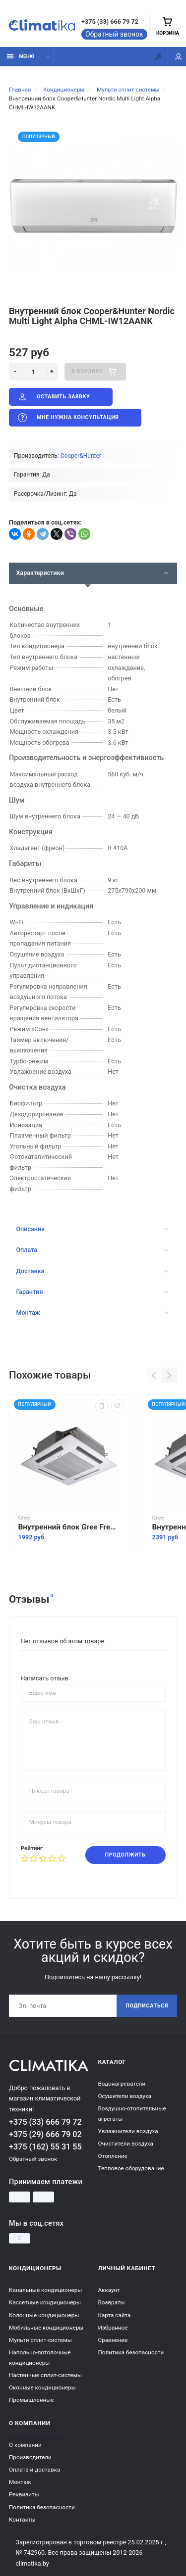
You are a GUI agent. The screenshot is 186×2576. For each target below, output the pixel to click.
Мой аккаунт (178, 56)
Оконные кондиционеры (42, 2387)
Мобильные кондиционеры (46, 2327)
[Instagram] (19, 2238)
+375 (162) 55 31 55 (45, 2146)
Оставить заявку (53, 396)
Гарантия (92, 1291)
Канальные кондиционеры (45, 2290)
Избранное (113, 2327)
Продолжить (125, 1855)
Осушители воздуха (125, 2096)
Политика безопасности (131, 2352)
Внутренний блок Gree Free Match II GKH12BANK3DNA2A (69, 1526)
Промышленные (31, 2399)
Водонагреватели (122, 2083)
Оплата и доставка (34, 2469)
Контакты (22, 2519)
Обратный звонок (114, 34)
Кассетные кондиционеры (45, 2302)
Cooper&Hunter (81, 455)
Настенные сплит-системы (45, 2375)
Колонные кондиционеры (44, 2315)
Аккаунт (109, 2290)
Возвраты (111, 2302)
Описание (92, 1229)
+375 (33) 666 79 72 (109, 21)
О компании (25, 2444)
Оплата (92, 1249)
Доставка (92, 1271)
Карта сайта (114, 2315)
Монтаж (92, 1312)
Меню (20, 56)
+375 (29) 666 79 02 (45, 2134)
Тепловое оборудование (131, 2168)
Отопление (112, 2155)
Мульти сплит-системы (40, 2340)
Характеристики (92, 572)
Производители (30, 2457)
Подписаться (146, 2006)
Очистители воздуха (125, 2143)
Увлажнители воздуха (128, 2131)
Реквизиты (24, 2494)
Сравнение (113, 2340)
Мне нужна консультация (67, 417)
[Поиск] (158, 56)
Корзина (167, 26)
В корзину (95, 371)
